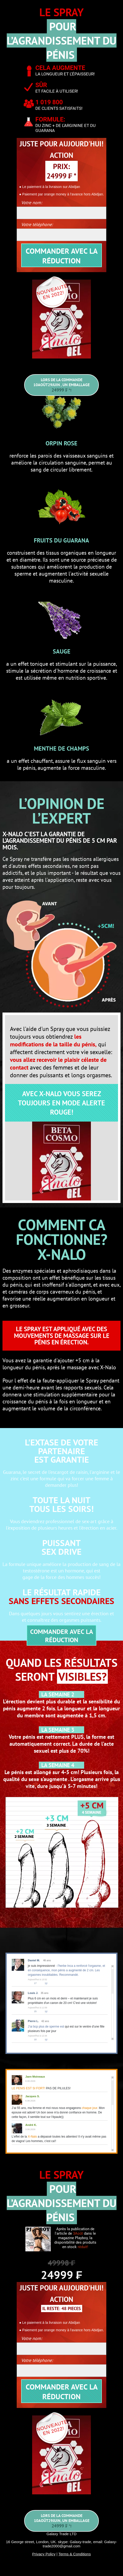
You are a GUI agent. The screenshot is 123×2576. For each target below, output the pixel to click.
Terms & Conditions (75, 2554)
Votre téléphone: (37, 224)
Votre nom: (31, 202)
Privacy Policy (43, 2554)
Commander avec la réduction (62, 255)
